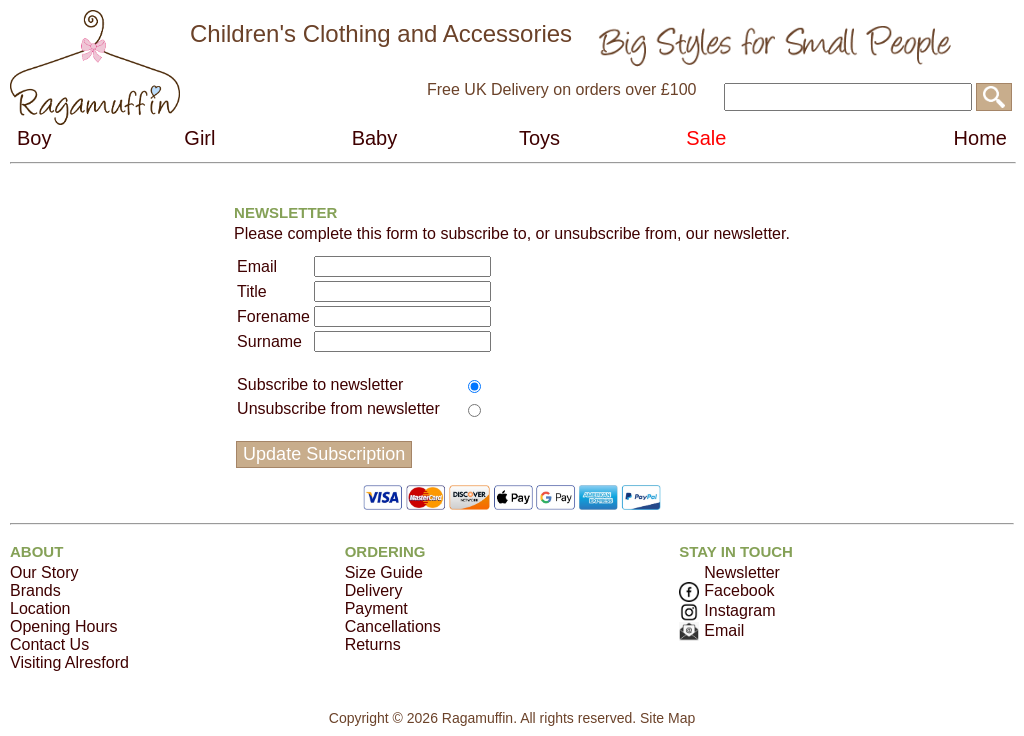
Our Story (44, 572)
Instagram (727, 610)
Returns (373, 644)
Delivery (374, 590)
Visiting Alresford (69, 662)
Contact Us (49, 644)
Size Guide (384, 572)
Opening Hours (64, 626)
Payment (376, 608)
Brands (35, 590)
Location (40, 608)
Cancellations (393, 626)
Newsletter (742, 572)
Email (711, 630)
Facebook (726, 590)
